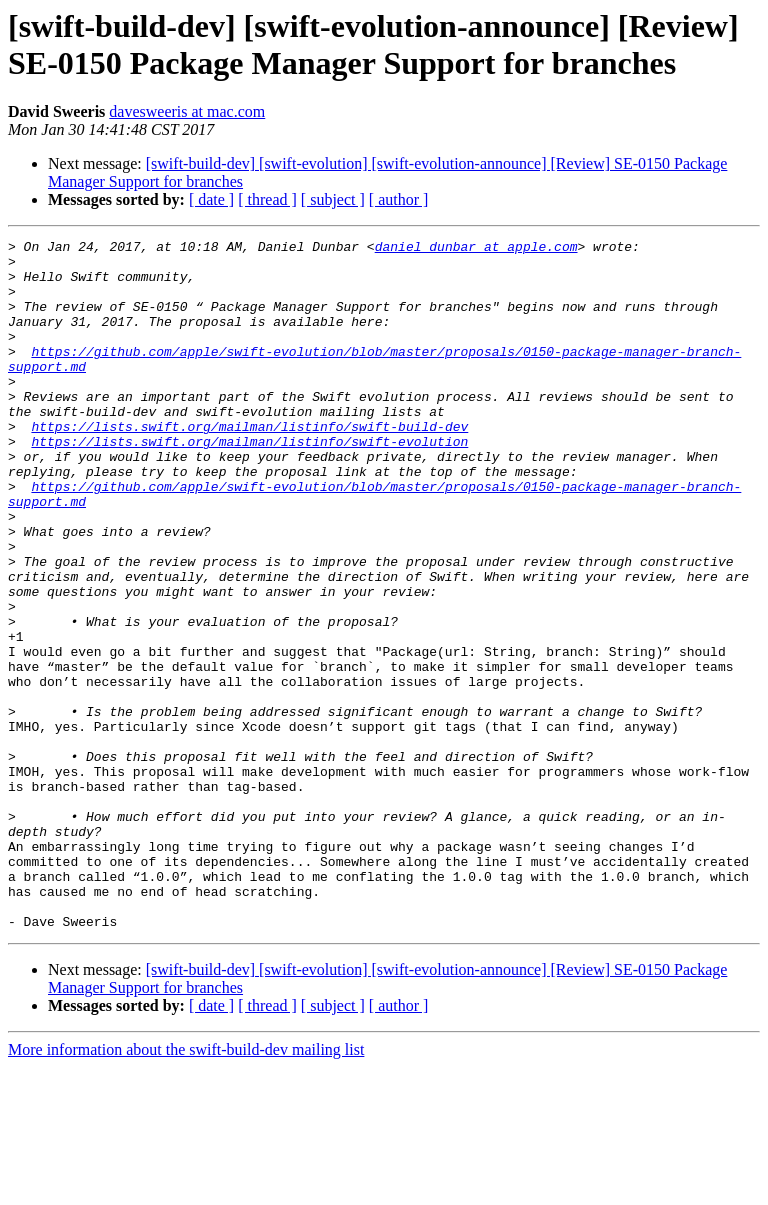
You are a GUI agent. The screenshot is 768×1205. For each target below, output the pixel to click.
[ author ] (399, 199)
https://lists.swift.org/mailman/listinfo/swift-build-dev (249, 465)
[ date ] (211, 199)
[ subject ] (333, 199)
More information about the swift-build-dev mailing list (186, 1187)
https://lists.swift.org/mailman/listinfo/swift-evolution (249, 483)
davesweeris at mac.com (187, 111)
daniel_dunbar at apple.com (476, 249)
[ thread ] (267, 199)
